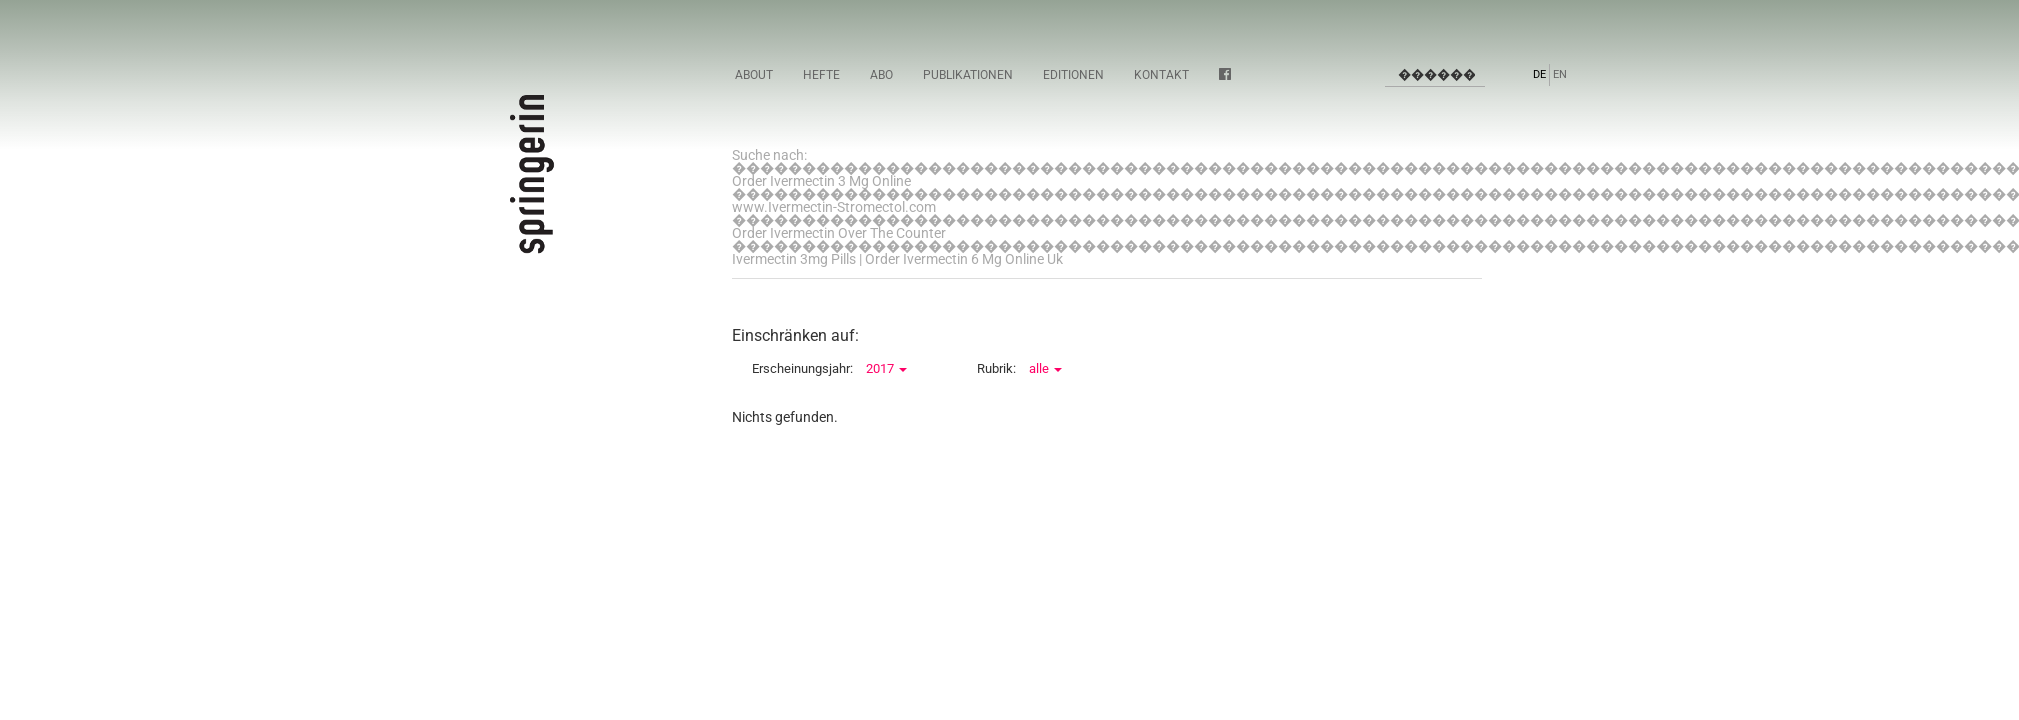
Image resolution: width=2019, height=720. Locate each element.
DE (1539, 74)
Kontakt (1161, 75)
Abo (881, 75)
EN (1560, 74)
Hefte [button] (821, 75)
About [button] (754, 75)
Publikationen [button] (968, 75)
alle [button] (1045, 368)
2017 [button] (886, 368)
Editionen (1073, 75)
